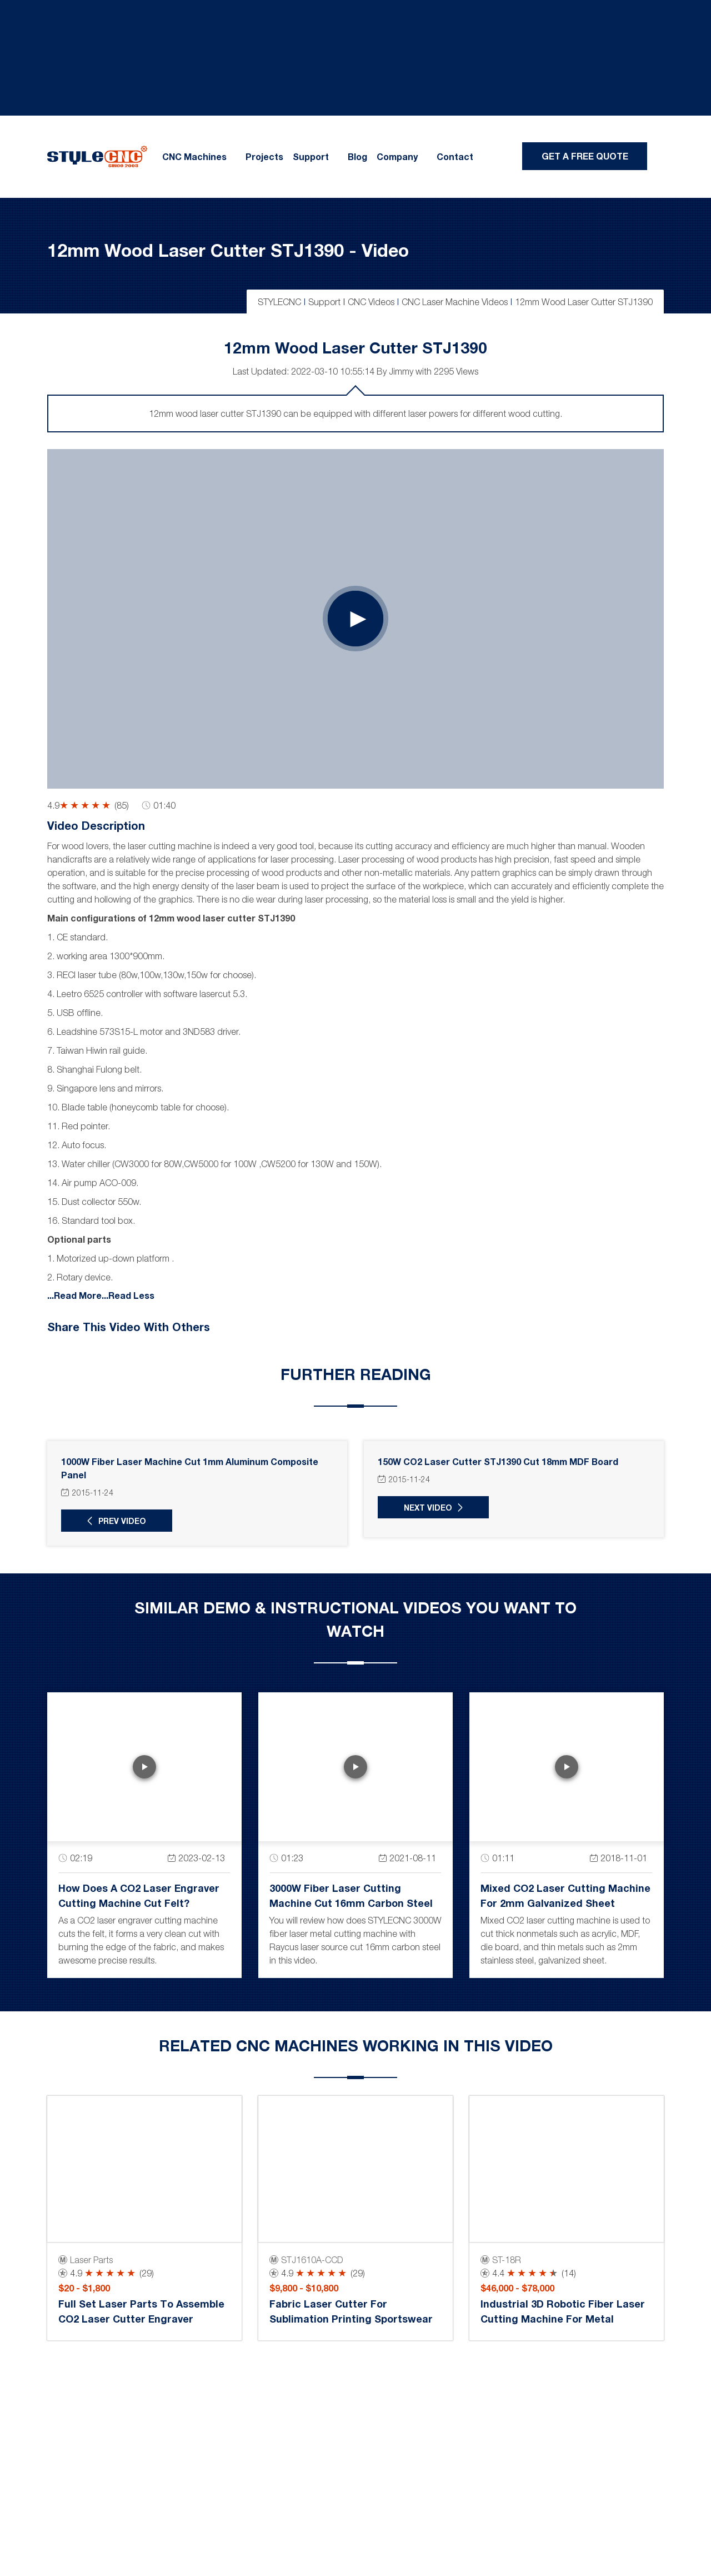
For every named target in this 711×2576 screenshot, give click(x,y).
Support (311, 156)
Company (397, 156)
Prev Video (122, 1521)
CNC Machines (194, 156)
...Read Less (128, 1294)
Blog (357, 156)
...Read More (74, 1294)
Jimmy (401, 371)
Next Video (428, 1507)
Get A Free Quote (585, 156)
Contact (455, 156)
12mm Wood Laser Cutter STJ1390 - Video (228, 250)
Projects (264, 156)
